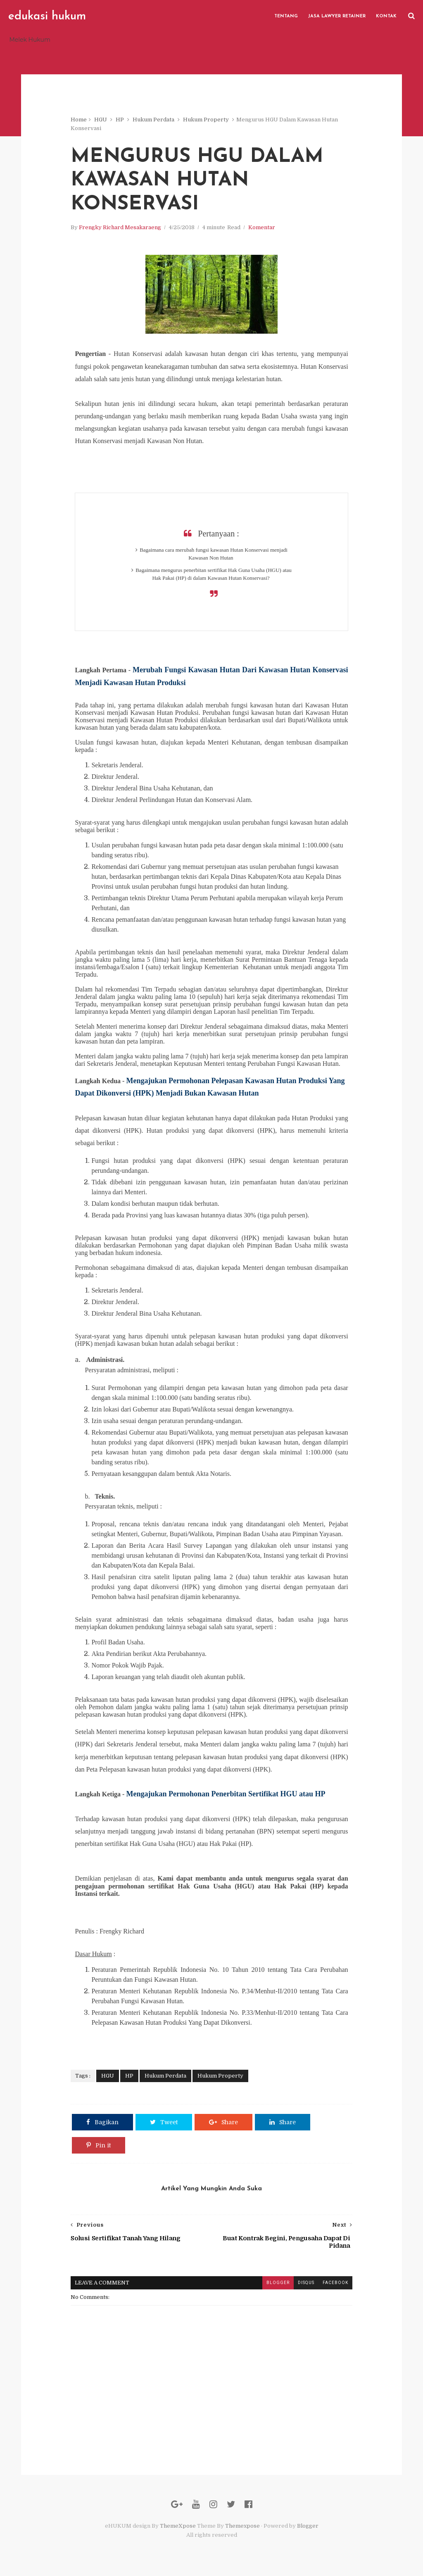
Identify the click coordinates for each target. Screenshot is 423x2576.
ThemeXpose (178, 2526)
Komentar (261, 227)
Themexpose (242, 2526)
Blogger (307, 2526)
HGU (100, 119)
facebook (335, 2282)
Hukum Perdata (153, 119)
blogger (278, 2282)
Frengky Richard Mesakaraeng (120, 227)
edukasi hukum (47, 16)
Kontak (386, 16)
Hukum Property (206, 119)
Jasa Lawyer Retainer (337, 16)
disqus (306, 2282)
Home (79, 119)
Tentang (286, 16)
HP (120, 119)
